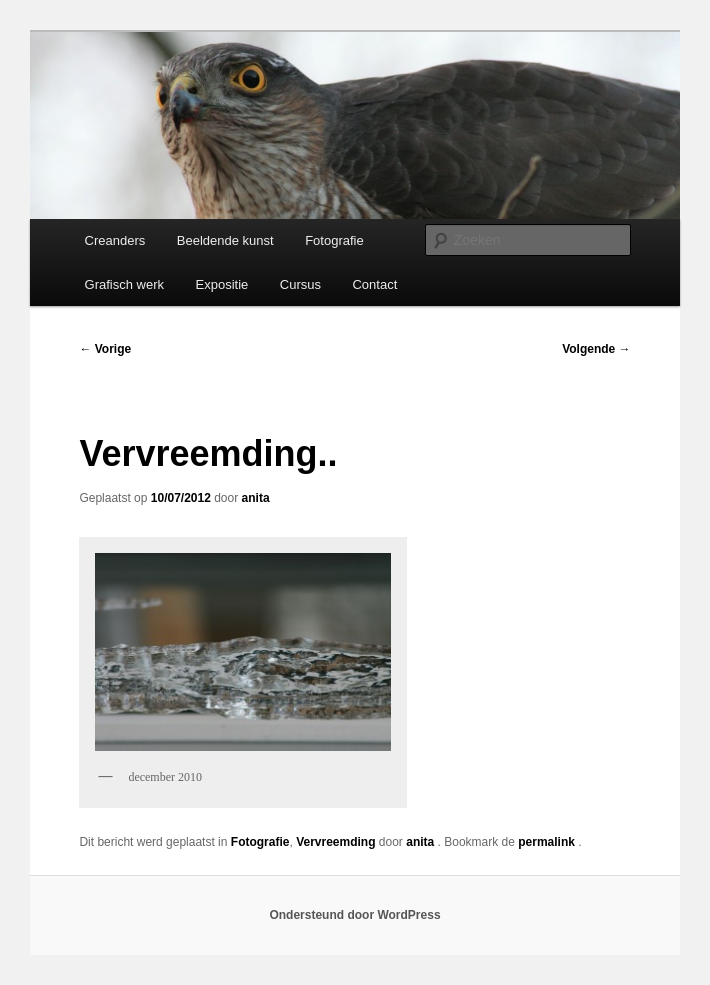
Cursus (300, 284)
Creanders (115, 240)
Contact (374, 284)
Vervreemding (335, 842)
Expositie (222, 284)
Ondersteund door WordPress (354, 915)
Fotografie (334, 240)
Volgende (596, 349)
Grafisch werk (124, 284)
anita (256, 498)
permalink (548, 842)
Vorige (105, 349)
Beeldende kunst (225, 240)
